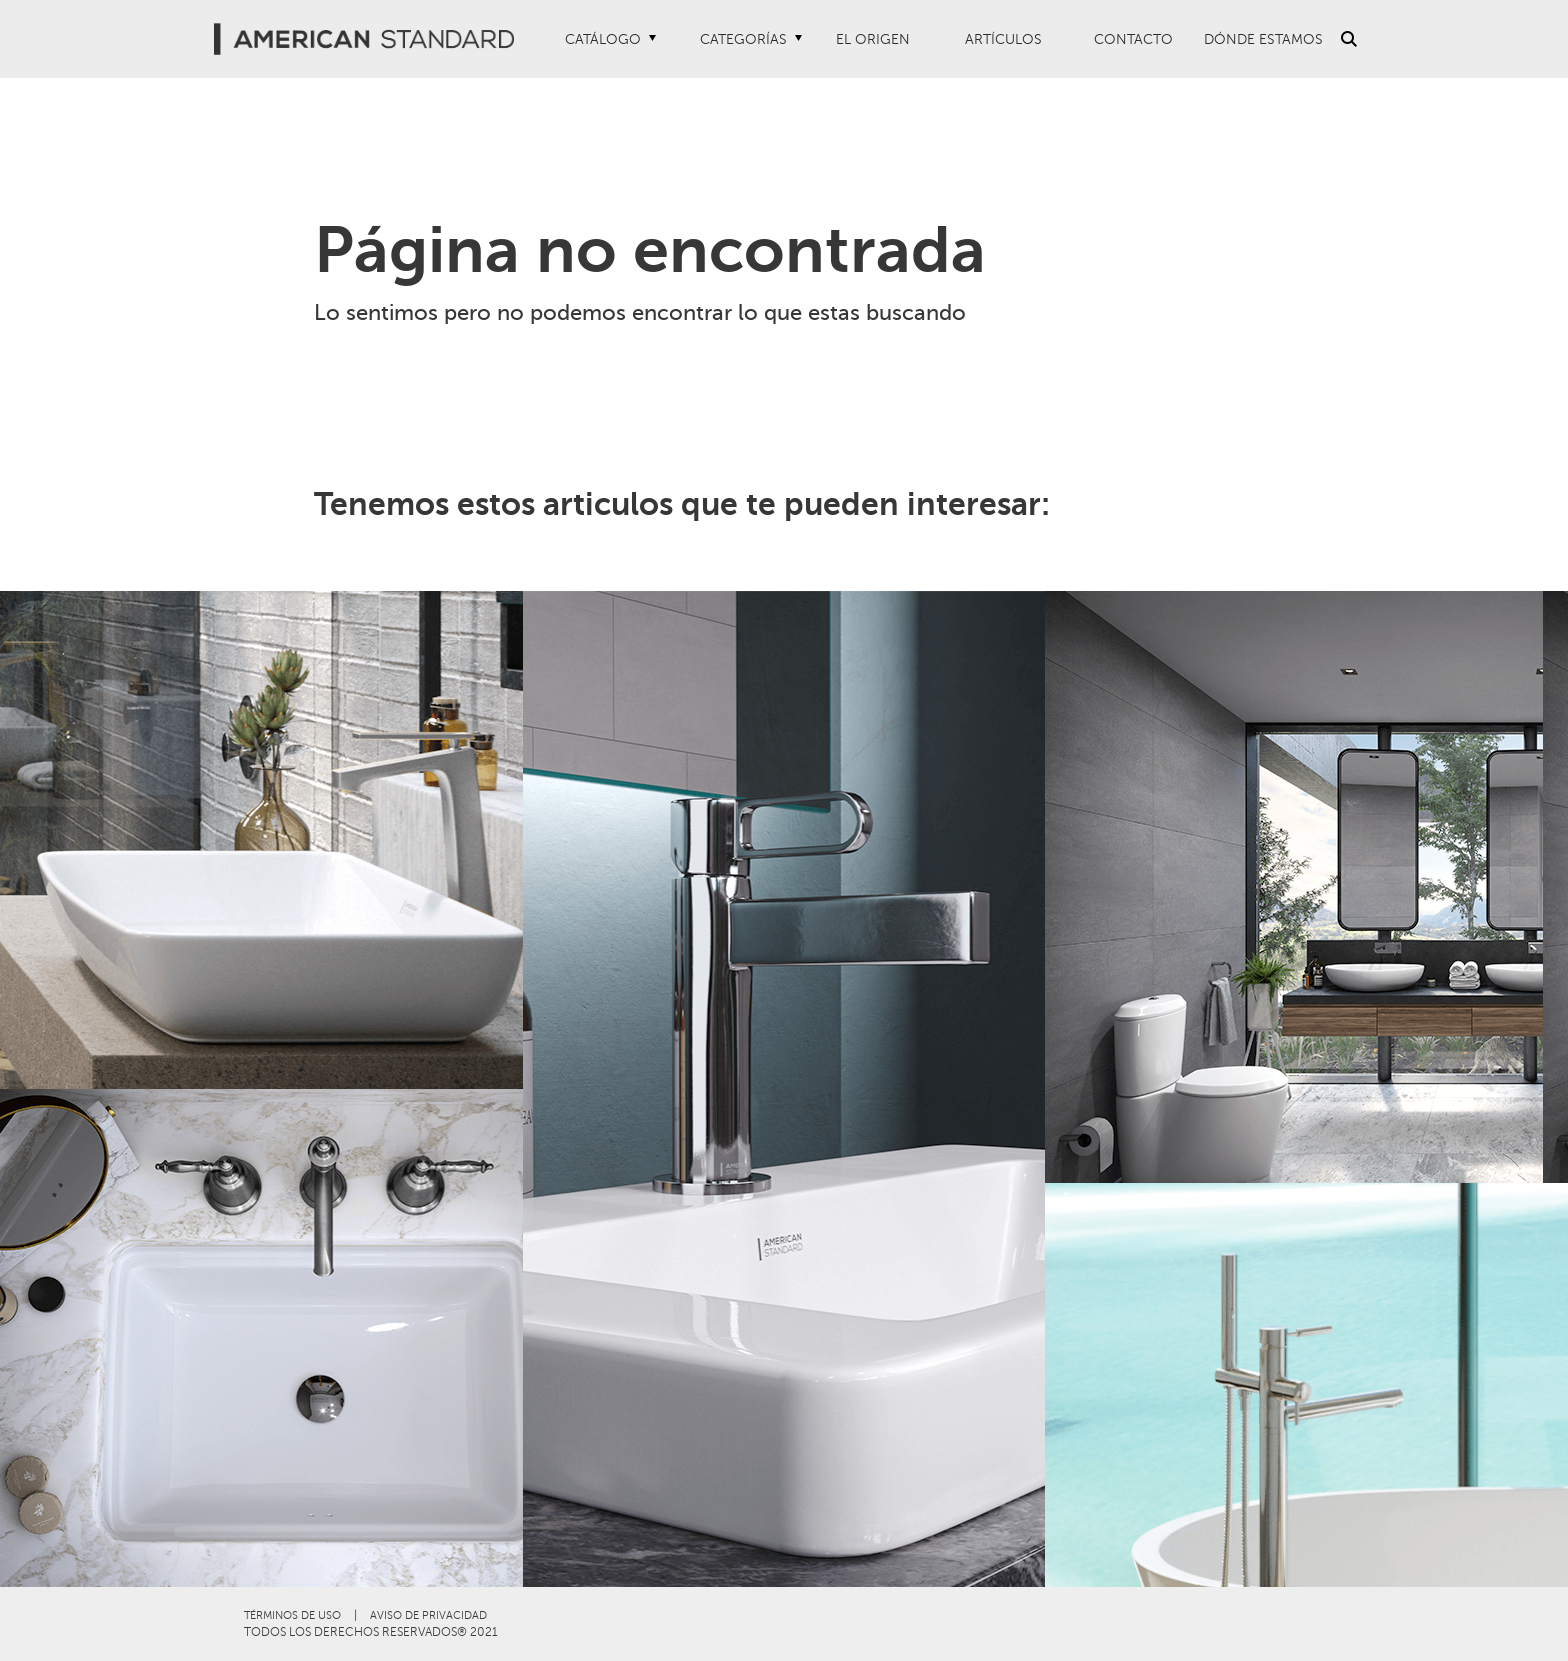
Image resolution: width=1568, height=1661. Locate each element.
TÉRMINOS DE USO (292, 1615)
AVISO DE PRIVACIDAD (428, 1615)
